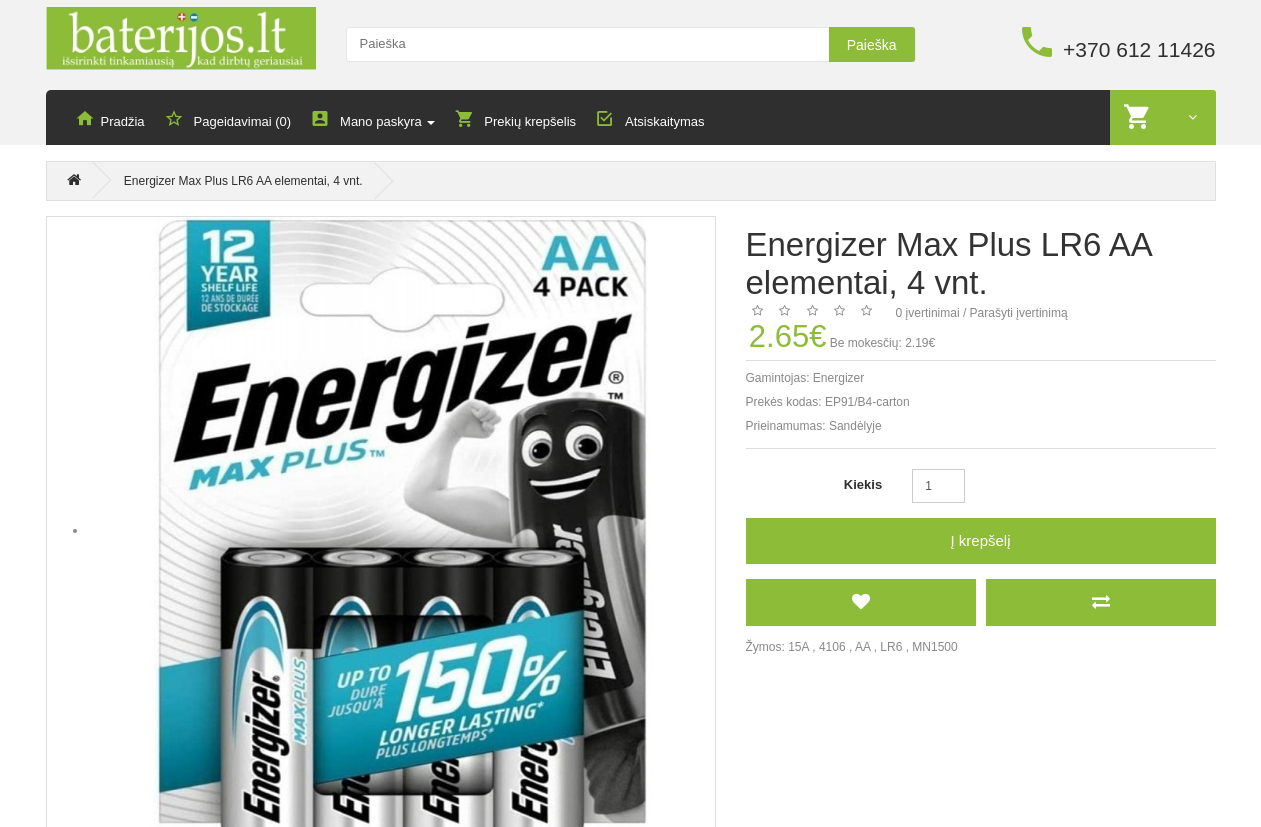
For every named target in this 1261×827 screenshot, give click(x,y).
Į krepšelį (980, 541)
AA (862, 648)
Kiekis (863, 485)
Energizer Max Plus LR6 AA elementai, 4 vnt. (243, 184)
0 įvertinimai (928, 314)
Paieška (872, 45)
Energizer (838, 379)
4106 (832, 648)
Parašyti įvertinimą (1019, 314)
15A (798, 648)
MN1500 (934, 648)
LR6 (891, 648)
